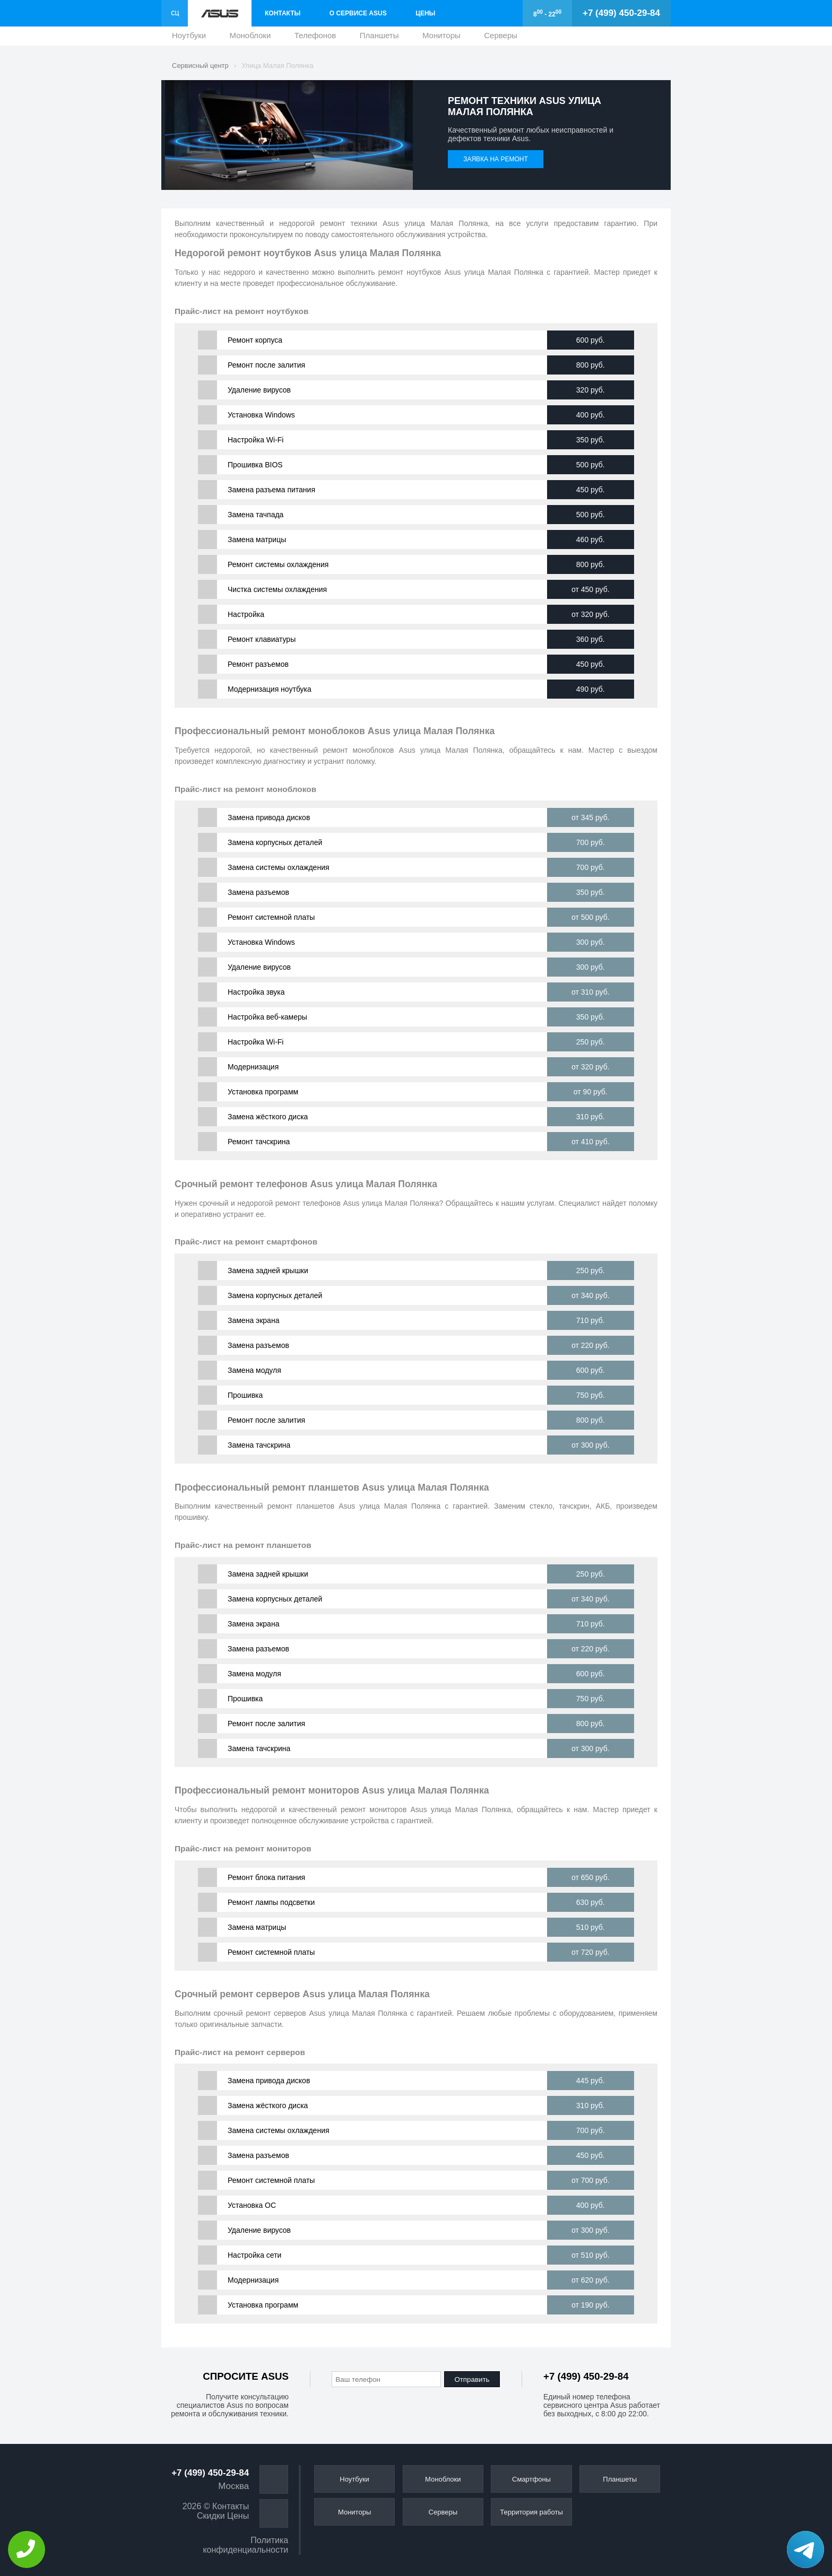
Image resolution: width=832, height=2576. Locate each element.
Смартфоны (531, 2479)
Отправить (471, 2379)
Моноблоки (250, 38)
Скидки (211, 2515)
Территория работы (531, 2512)
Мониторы (441, 38)
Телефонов (315, 38)
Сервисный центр (200, 65)
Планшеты (379, 38)
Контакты (282, 13)
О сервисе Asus (358, 13)
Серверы (500, 38)
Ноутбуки (189, 38)
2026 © (196, 2506)
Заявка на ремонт (495, 159)
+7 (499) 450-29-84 (621, 13)
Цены (425, 13)
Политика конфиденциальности (245, 2545)
